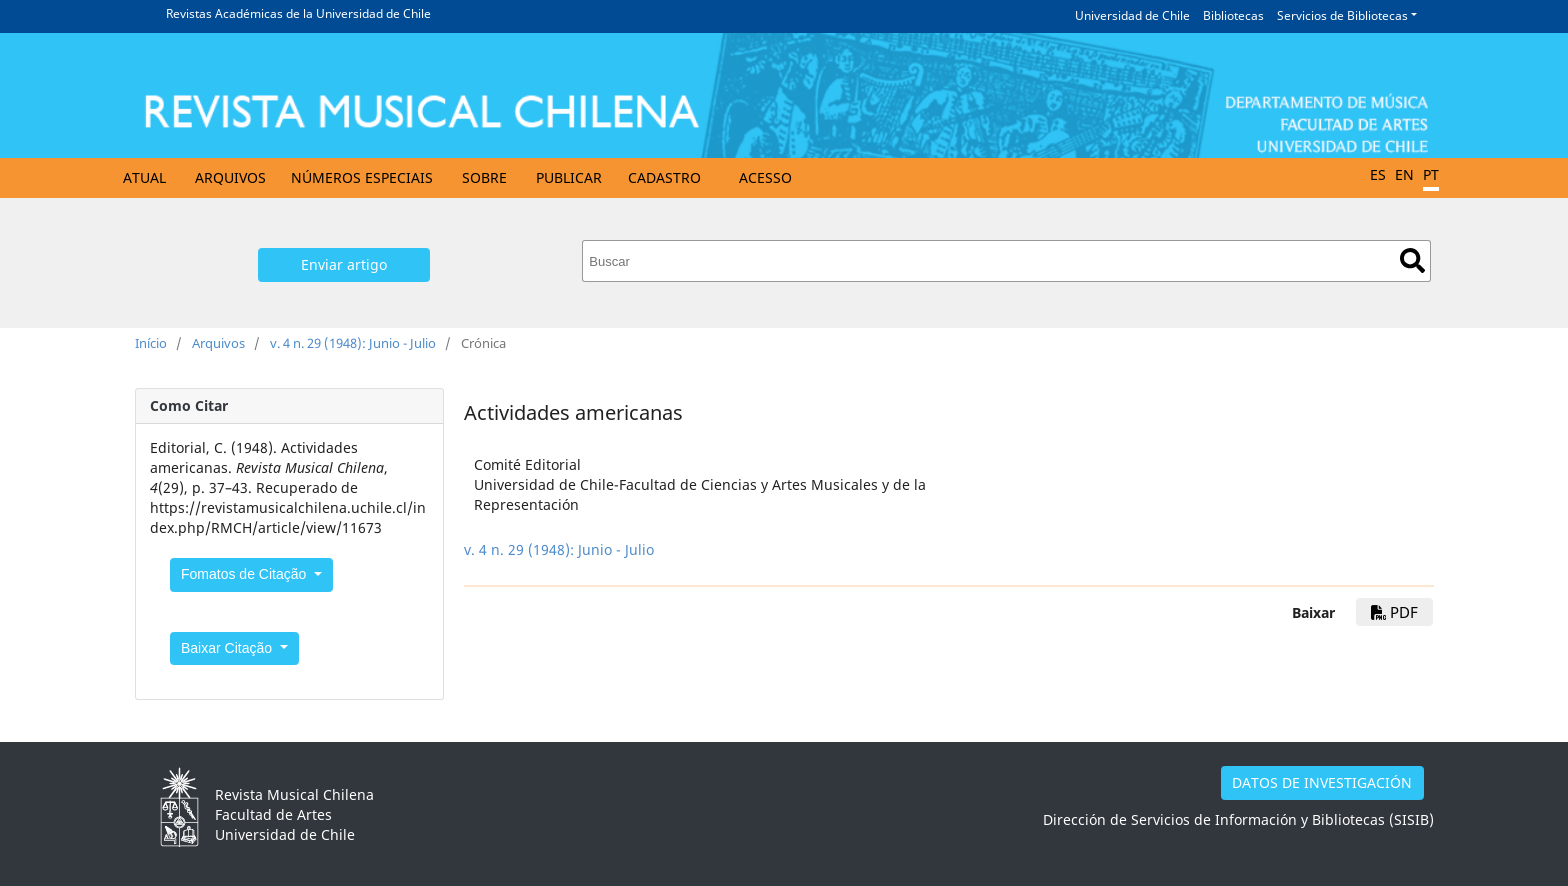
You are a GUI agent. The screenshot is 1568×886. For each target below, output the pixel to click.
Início (151, 343)
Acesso (765, 177)
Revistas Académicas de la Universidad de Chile (298, 13)
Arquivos (230, 177)
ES (1378, 174)
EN (1404, 174)
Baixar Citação (228, 648)
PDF (1394, 612)
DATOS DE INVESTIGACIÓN (1322, 782)
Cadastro (664, 177)
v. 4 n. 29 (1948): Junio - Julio (353, 343)
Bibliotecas (1233, 15)
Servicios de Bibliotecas (1342, 15)
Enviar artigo (344, 264)
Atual (144, 177)
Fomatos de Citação (245, 574)
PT (1431, 174)
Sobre (484, 177)
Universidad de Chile (1132, 15)
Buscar (1412, 260)
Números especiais (362, 177)
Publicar (569, 177)
